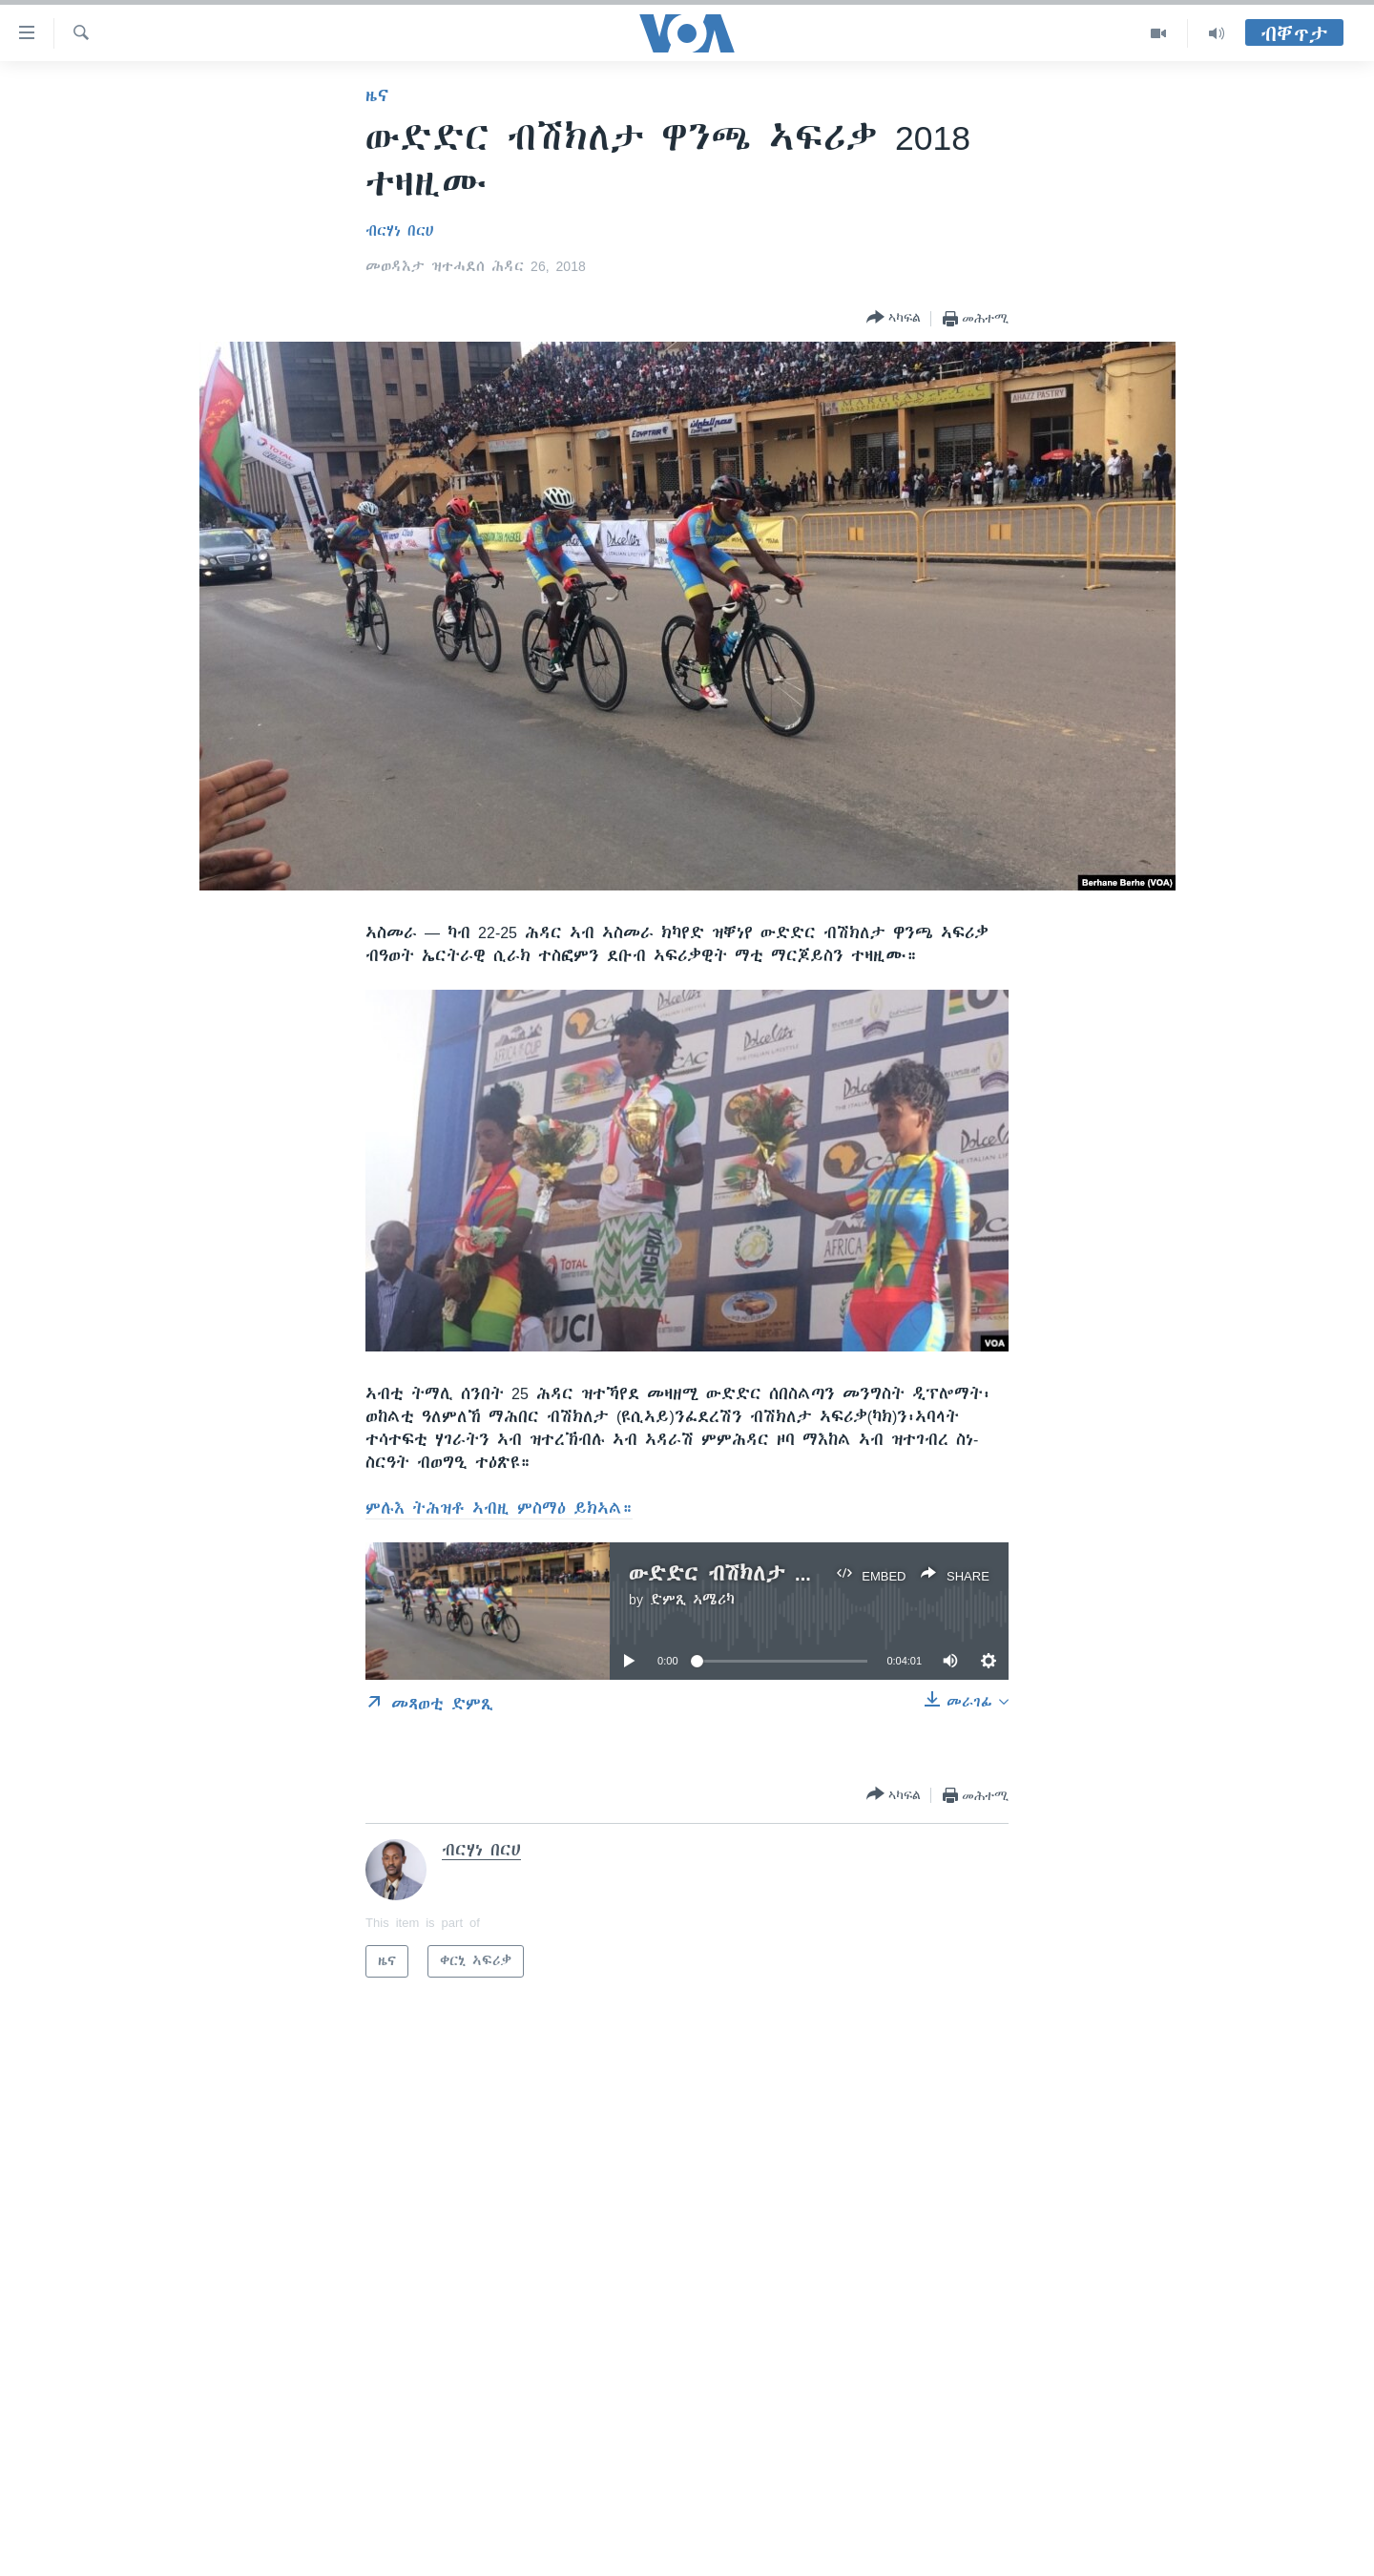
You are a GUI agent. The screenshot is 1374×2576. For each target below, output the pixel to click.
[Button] (893, 318)
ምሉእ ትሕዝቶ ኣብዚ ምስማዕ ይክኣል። (499, 1508)
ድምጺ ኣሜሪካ (692, 1599)
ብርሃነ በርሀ (399, 231)
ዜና (377, 95)
